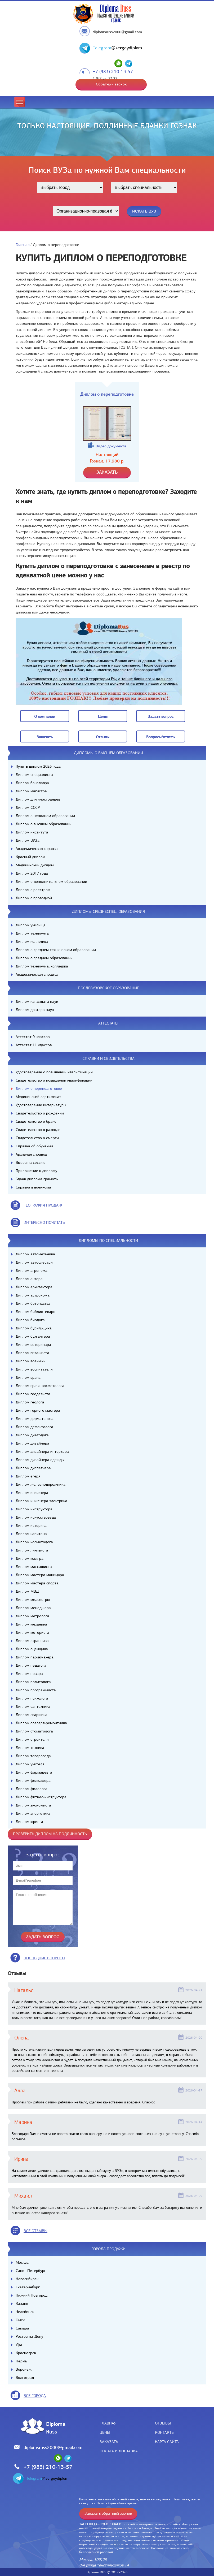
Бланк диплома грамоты (37, 1179)
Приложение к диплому (36, 1170)
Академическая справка (37, 848)
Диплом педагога (31, 1665)
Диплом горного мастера (38, 1410)
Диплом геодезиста (33, 1393)
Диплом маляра (29, 1558)
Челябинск (25, 2311)
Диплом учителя (30, 1764)
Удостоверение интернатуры (41, 1105)
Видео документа (111, 446)
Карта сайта (167, 2441)
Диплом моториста (32, 1632)
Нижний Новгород (31, 2295)
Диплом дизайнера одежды (40, 1459)
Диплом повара (29, 1673)
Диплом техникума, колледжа (42, 966)
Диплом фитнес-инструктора (41, 1797)
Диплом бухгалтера (33, 1336)
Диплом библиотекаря (35, 1311)
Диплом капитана (31, 1533)
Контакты (165, 2432)
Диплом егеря (28, 1476)
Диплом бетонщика (33, 1303)
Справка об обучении (34, 1146)
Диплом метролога (32, 1616)
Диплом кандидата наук (37, 1001)
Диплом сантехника (33, 1706)
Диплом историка (31, 1525)
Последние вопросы (44, 1958)
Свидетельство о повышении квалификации (54, 1080)
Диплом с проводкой (34, 898)
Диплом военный (31, 1361)
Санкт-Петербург (31, 2270)
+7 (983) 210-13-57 (113, 71)
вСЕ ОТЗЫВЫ (35, 2230)
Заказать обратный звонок (108, 2513)
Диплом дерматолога (35, 1418)
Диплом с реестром (33, 889)
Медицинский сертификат (38, 1096)
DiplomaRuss (54, 2427)
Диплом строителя (32, 1739)
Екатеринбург (28, 2287)
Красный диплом (30, 856)
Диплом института (32, 832)
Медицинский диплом (35, 865)
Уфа (19, 2344)
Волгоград (25, 2377)
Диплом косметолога (34, 1542)
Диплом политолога (33, 1681)
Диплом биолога (30, 1319)
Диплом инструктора (34, 1509)
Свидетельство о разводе (38, 1129)
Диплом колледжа (32, 941)
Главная (22, 244)
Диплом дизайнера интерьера (42, 1451)
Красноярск (26, 2352)
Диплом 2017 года (32, 873)
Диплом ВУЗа (27, 840)
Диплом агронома (31, 1270)
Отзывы (163, 2423)
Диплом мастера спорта (37, 1583)
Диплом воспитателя (34, 1369)
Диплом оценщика (32, 1648)
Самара (22, 2328)
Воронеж (24, 2369)
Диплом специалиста (34, 774)
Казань (22, 2303)
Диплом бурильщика (34, 1328)
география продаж (43, 1205)
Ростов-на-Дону (29, 2336)
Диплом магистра (31, 791)
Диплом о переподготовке (39, 1088)
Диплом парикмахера (35, 1657)
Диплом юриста (29, 1821)
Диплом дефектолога (34, 1426)
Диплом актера (29, 1278)
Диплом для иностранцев (38, 799)
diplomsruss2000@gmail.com (117, 31)
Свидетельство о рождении (40, 1113)
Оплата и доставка (119, 2451)
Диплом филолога (31, 1788)
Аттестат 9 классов (33, 1036)
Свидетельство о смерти (37, 1137)
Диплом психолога (32, 1698)
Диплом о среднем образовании (44, 958)
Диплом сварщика (31, 1714)
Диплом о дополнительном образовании (51, 881)
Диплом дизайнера (32, 1443)
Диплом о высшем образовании (44, 824)
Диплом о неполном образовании (45, 815)
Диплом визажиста (32, 1352)
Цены (105, 2432)
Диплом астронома (33, 1295)
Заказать (109, 2441)
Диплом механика (31, 1624)
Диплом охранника (32, 1640)
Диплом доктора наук (35, 1009)
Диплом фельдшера (33, 1780)
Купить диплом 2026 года (38, 766)
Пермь (21, 2361)
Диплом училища (31, 925)
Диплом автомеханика (35, 1254)
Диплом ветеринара (33, 1344)
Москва (22, 2262)
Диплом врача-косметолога (40, 1385)
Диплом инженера (32, 1492)
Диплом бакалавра (32, 782)
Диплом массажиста (34, 1566)
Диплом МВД (27, 1591)
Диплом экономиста (33, 1805)
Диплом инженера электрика (41, 1500)
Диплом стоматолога (34, 1731)
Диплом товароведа (33, 1755)
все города (35, 2395)
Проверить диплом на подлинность (50, 1833)
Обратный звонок (111, 84)
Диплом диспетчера (33, 1468)
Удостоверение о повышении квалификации (54, 1072)
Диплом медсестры (33, 1599)
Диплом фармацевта (34, 1772)
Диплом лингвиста (32, 1550)
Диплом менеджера (33, 1607)
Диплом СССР (28, 807)
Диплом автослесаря (34, 1262)
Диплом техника (30, 1747)
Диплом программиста (36, 1690)
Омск (20, 2320)
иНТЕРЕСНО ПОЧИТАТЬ (44, 1222)
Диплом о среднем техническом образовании (56, 949)
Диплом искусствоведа (36, 1517)
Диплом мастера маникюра (40, 1574)
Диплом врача (28, 1377)
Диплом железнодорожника (40, 1484)
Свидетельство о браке (36, 1121)
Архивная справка (31, 1154)
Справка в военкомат (34, 1187)
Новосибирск (27, 2278)
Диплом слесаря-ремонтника (41, 1723)
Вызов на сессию (30, 1162)
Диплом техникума (32, 933)
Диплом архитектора (34, 1287)
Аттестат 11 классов (34, 1045)
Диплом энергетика (33, 1813)
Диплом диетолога (32, 1435)
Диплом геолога (30, 1402)
